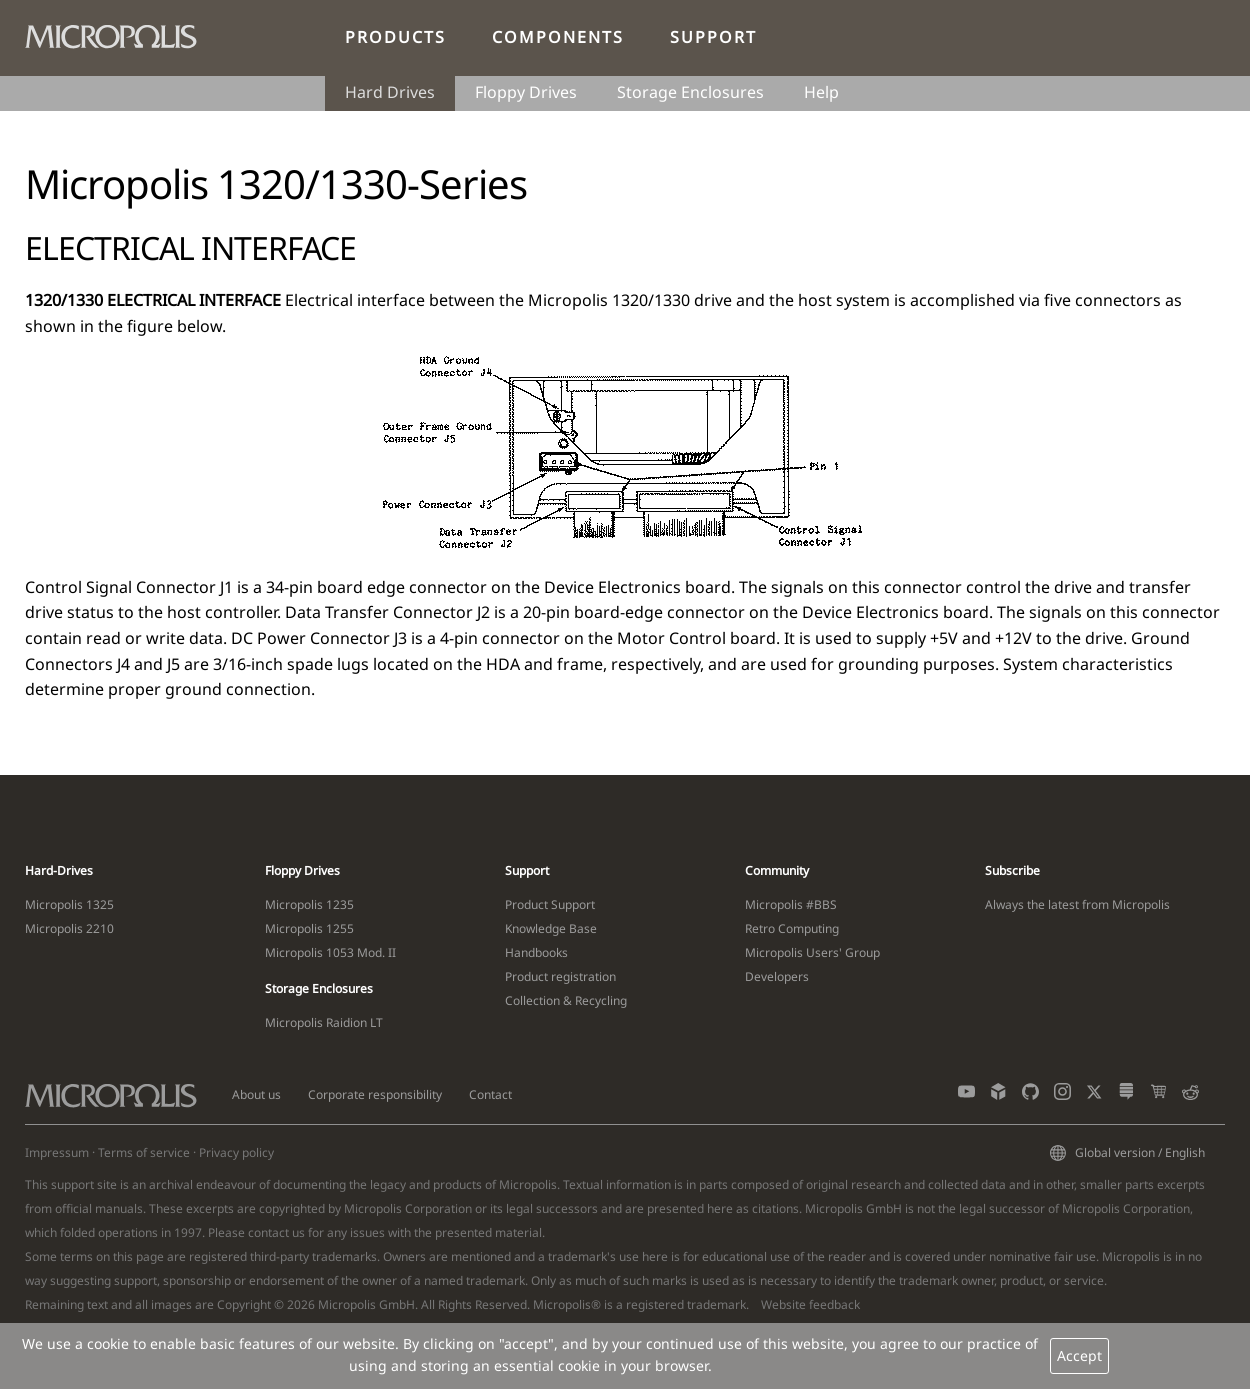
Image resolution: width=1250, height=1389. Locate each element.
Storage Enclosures (690, 92)
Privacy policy (236, 1152)
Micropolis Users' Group (812, 952)
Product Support (550, 904)
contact (268, 1232)
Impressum (57, 1152)
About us (256, 1094)
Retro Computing (792, 928)
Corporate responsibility (375, 1094)
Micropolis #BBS (791, 904)
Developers (777, 976)
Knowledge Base (551, 928)
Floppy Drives (526, 92)
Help (821, 92)
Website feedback (810, 1304)
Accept (1079, 1355)
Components (558, 37)
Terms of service (144, 1152)
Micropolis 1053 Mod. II (330, 952)
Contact (490, 1094)
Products (395, 37)
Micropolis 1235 (309, 904)
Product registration (560, 976)
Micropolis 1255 (309, 928)
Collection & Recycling (566, 1000)
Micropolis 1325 (69, 904)
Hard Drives (390, 92)
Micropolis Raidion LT (324, 1022)
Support (713, 37)
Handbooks (536, 952)
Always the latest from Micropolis (1077, 904)
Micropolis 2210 (69, 928)
